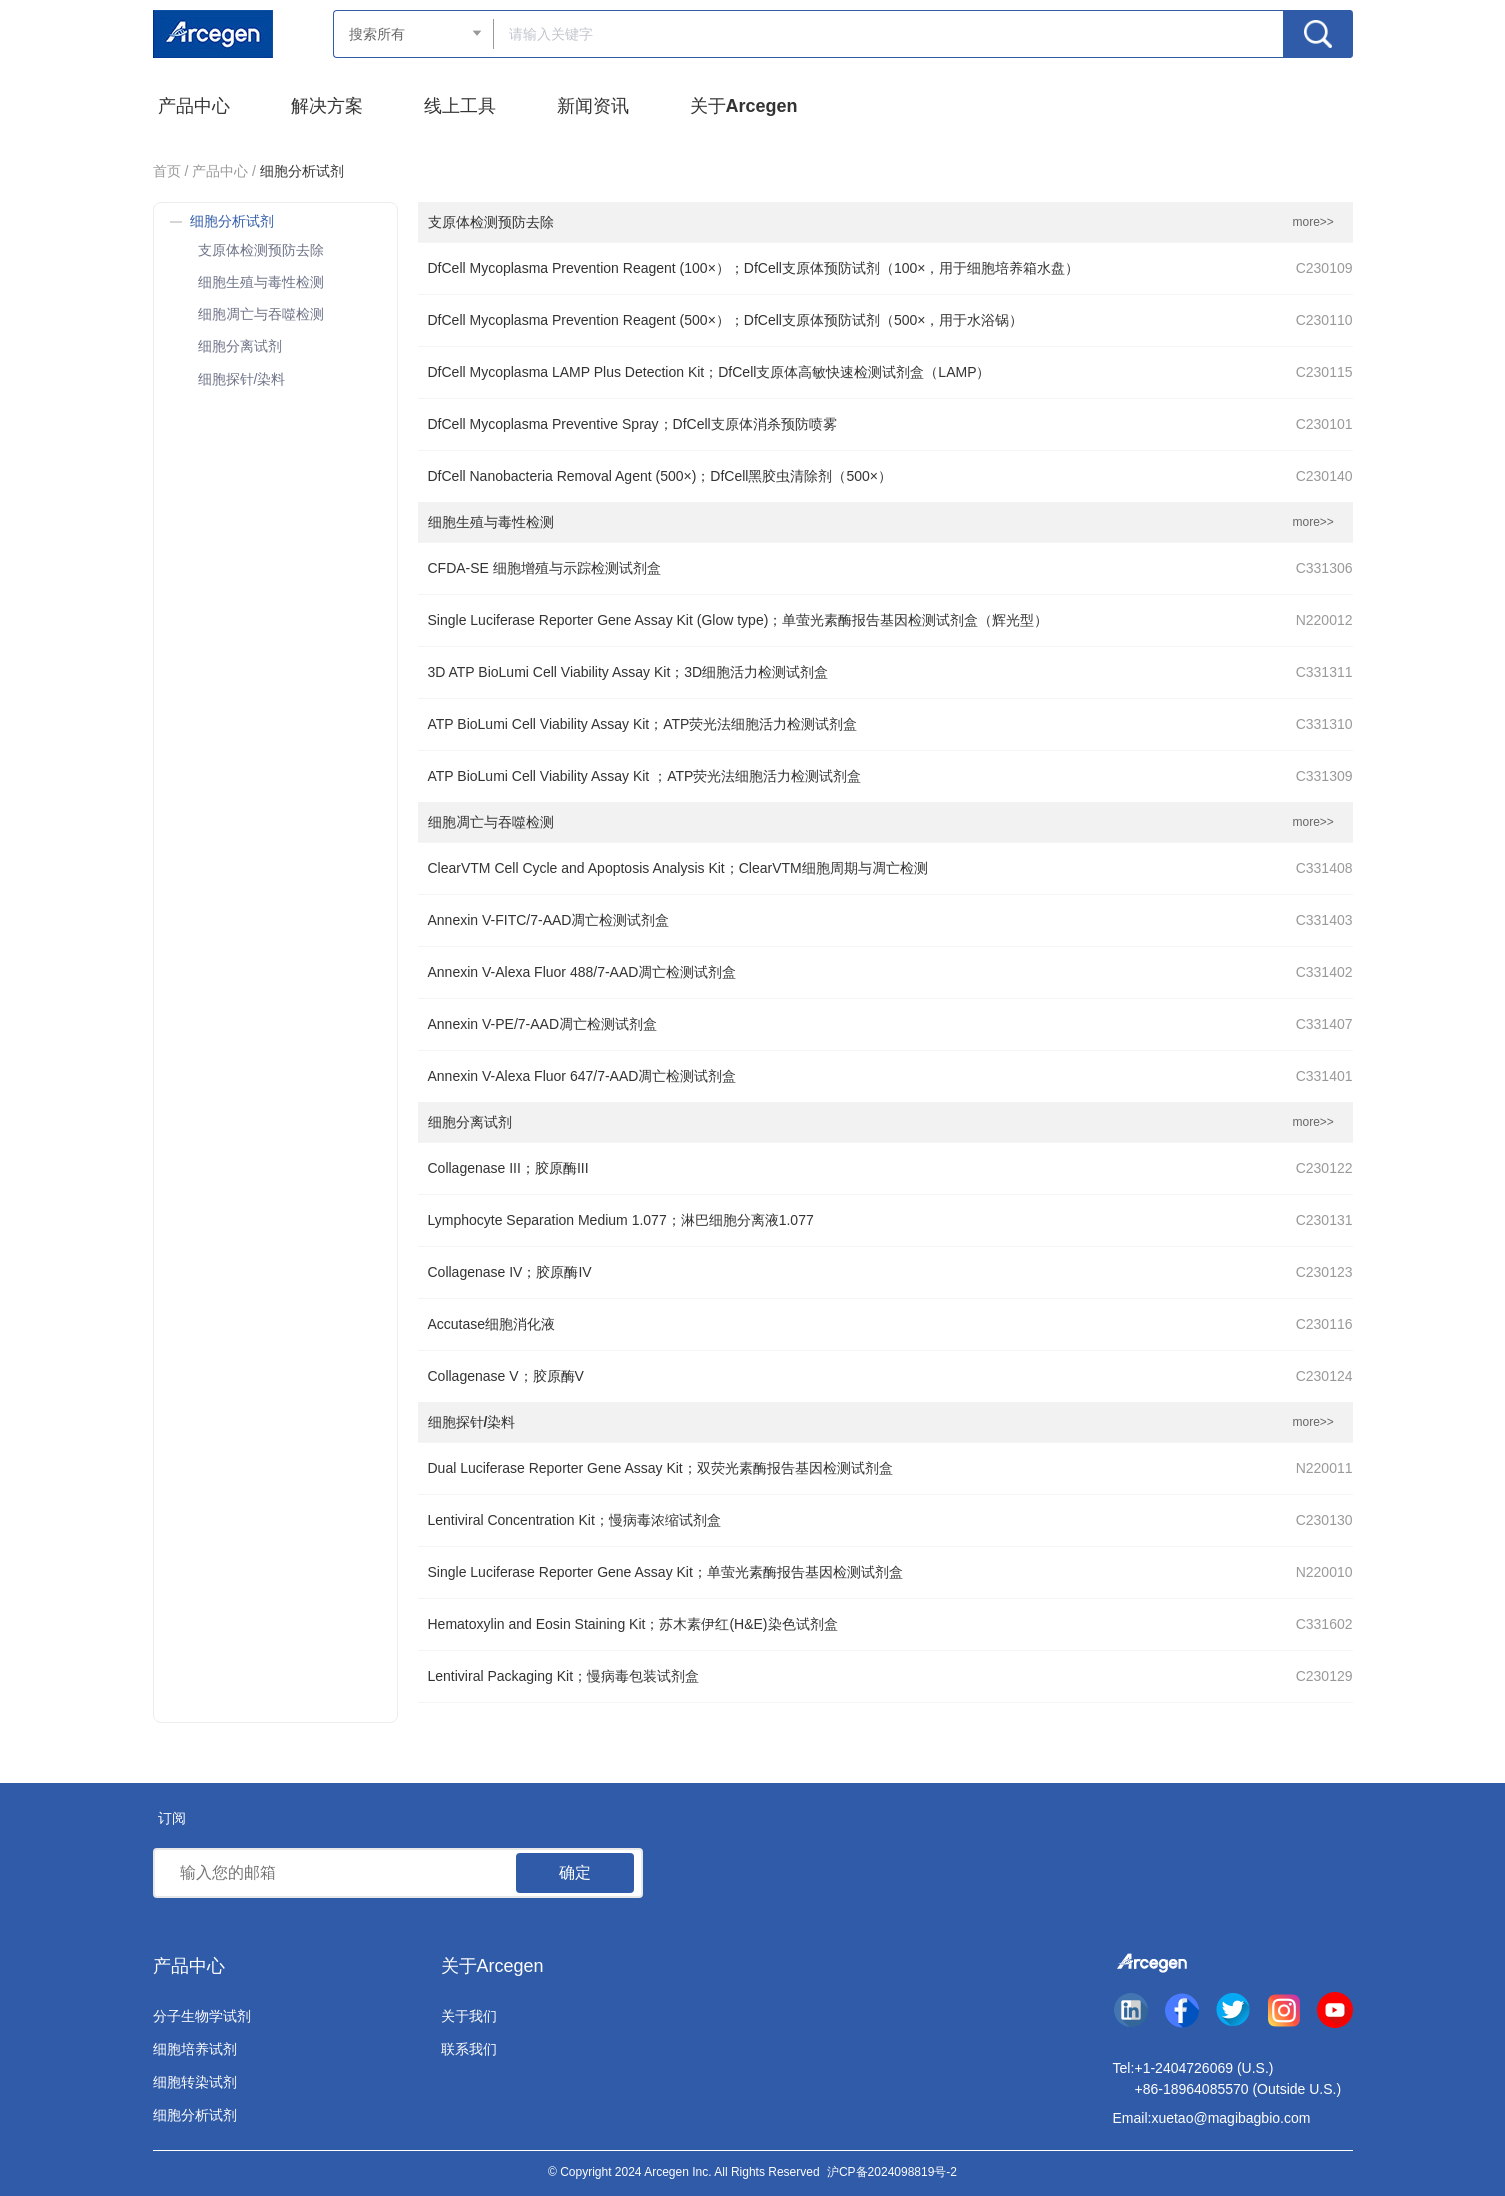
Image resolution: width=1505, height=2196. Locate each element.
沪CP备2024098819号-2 (892, 2172)
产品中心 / (224, 171)
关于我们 (469, 2016)
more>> (1313, 222)
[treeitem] (275, 248)
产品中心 (189, 1966)
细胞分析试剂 (195, 2115)
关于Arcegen (492, 1966)
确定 (575, 1872)
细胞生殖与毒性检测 (261, 282)
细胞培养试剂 (195, 2049)
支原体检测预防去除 (261, 250)
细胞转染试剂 (195, 2082)
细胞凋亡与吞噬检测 (261, 314)
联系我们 (469, 2049)
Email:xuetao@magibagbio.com (1212, 2118)
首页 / (171, 171)
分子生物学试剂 (202, 2016)
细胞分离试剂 (240, 346)
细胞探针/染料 (242, 379)
